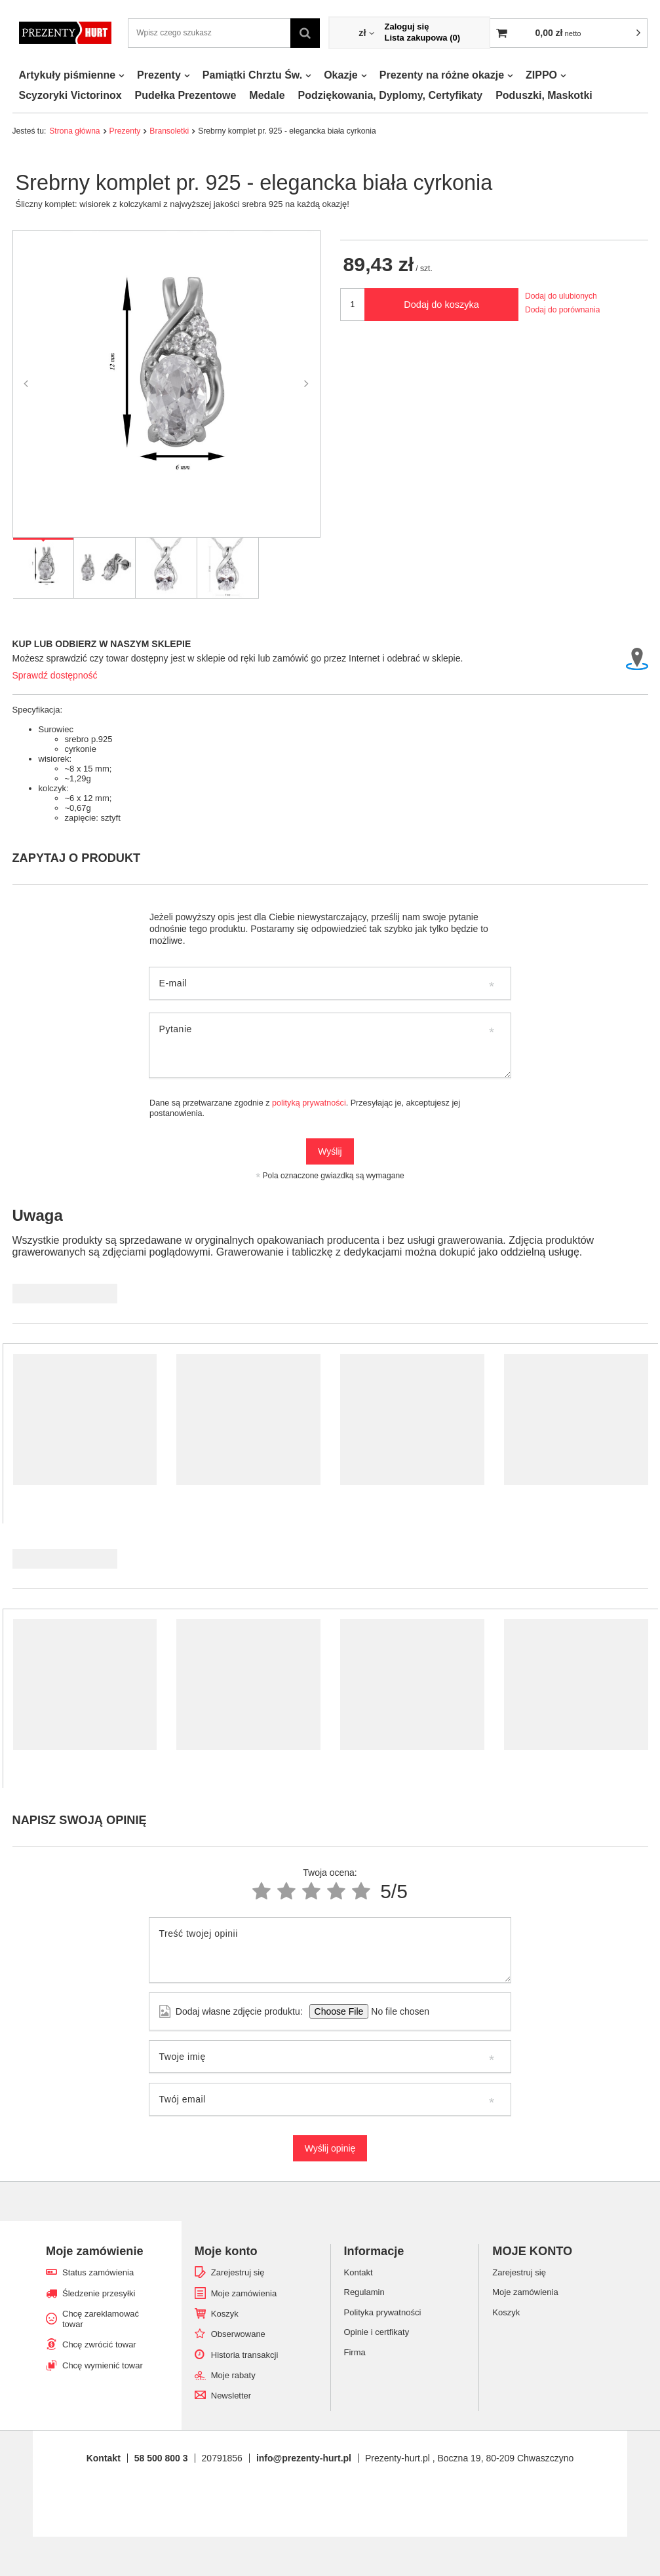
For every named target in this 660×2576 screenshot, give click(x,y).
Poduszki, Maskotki (543, 95)
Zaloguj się (406, 26)
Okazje (341, 75)
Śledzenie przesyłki (98, 2293)
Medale (266, 95)
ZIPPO (541, 75)
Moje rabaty (233, 2375)
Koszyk (225, 2314)
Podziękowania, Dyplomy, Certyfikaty (390, 95)
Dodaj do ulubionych (561, 296)
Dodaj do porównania (562, 309)
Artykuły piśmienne (67, 75)
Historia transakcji (245, 2355)
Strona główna (74, 131)
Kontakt (104, 2458)
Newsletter (231, 2395)
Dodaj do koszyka (441, 304)
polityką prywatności (309, 1103)
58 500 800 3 (161, 2458)
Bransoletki (169, 131)
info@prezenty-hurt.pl (303, 2458)
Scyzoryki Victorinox (70, 95)
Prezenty (159, 75)
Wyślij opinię (330, 2148)
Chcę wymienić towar (102, 2365)
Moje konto (226, 2251)
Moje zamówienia (244, 2293)
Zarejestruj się (238, 2272)
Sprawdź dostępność (55, 675)
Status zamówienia (98, 2272)
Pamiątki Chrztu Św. (252, 75)
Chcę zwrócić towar (99, 2344)
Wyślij (329, 1151)
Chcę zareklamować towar (100, 2319)
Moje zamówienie (95, 2251)
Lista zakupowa (422, 38)
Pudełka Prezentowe (186, 95)
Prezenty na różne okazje (441, 75)
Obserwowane (238, 2334)
